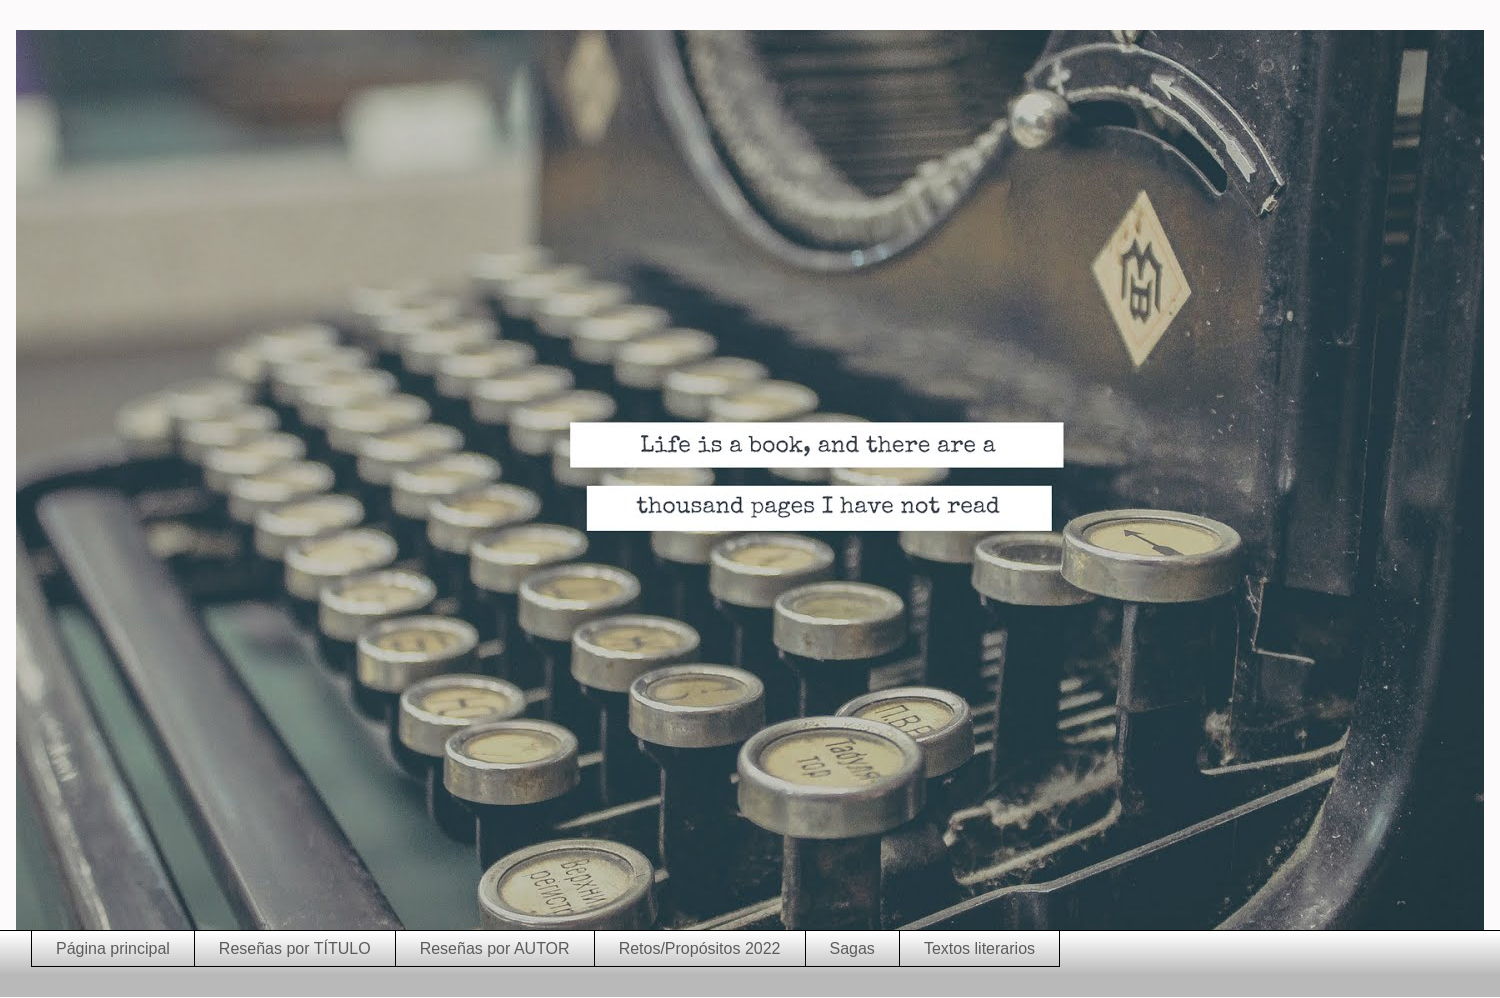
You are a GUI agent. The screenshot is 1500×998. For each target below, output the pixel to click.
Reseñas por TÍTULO (295, 948)
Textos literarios (979, 948)
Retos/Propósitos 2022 (700, 948)
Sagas (852, 948)
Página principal (113, 948)
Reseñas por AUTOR (495, 948)
